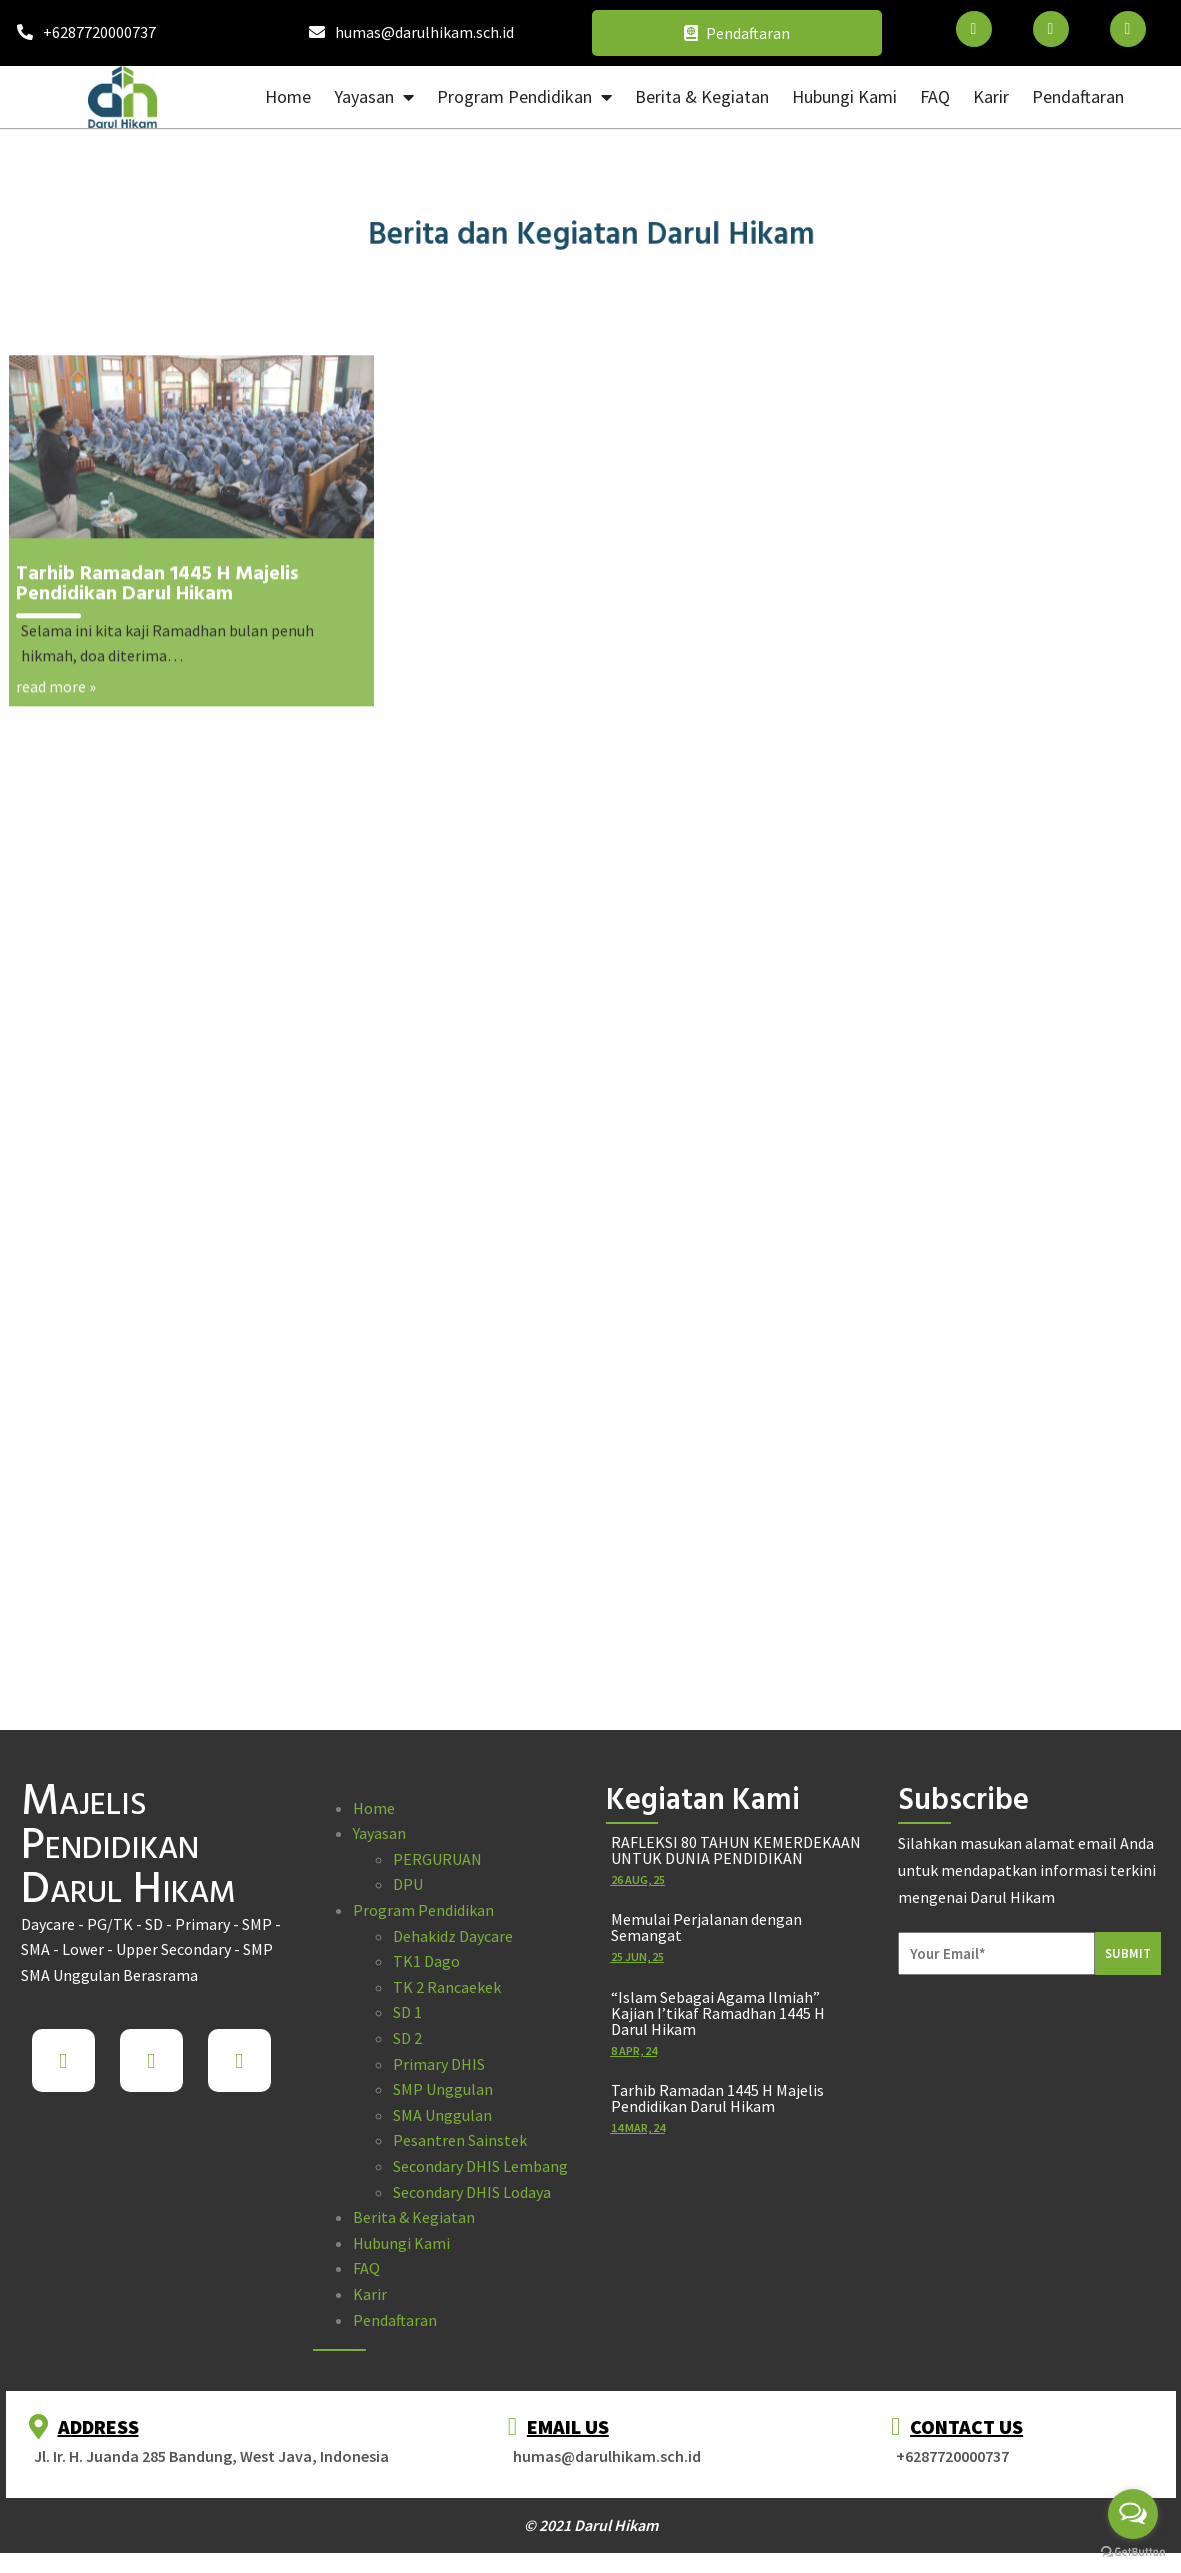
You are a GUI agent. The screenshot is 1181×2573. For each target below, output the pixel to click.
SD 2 (407, 2038)
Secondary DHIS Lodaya (472, 2192)
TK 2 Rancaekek (447, 1987)
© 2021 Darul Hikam (591, 2525)
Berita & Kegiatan (414, 2217)
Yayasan (379, 1833)
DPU (408, 1884)
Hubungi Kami (401, 2243)
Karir (370, 2294)
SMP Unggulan (443, 2089)
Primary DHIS (439, 2064)
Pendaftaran (395, 2320)
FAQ (366, 2268)
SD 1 (407, 2012)
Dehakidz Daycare (453, 1936)
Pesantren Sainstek (460, 2140)
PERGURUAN (437, 1859)
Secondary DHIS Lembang (480, 2166)
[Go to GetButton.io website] (1133, 2552)
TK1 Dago (426, 1961)
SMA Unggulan (442, 2115)
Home (374, 1808)
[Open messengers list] (1133, 2514)
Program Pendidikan (423, 1910)
